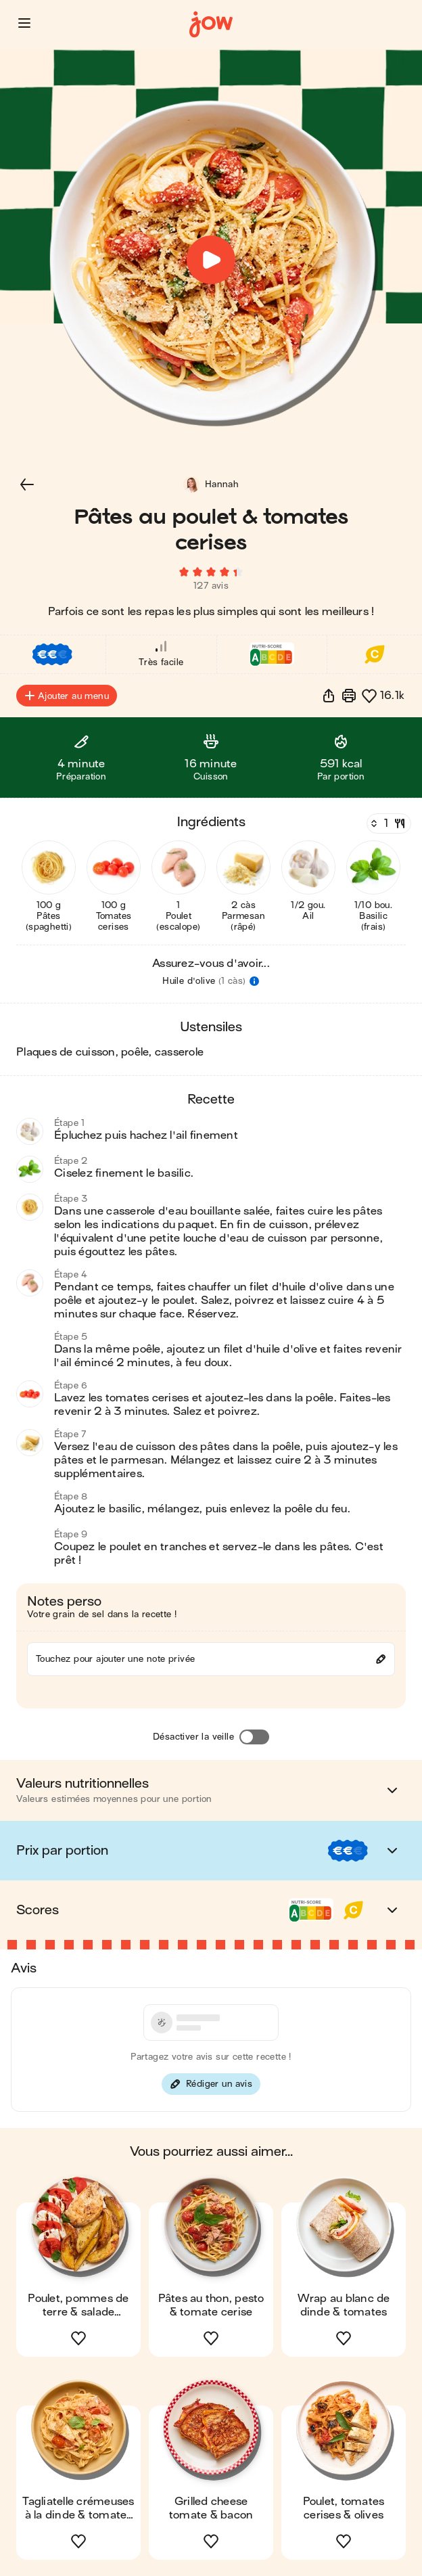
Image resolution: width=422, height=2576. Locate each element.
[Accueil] (211, 25)
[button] (24, 23)
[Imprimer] (348, 695)
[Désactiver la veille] (254, 1737)
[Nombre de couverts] (387, 823)
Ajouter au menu (66, 695)
